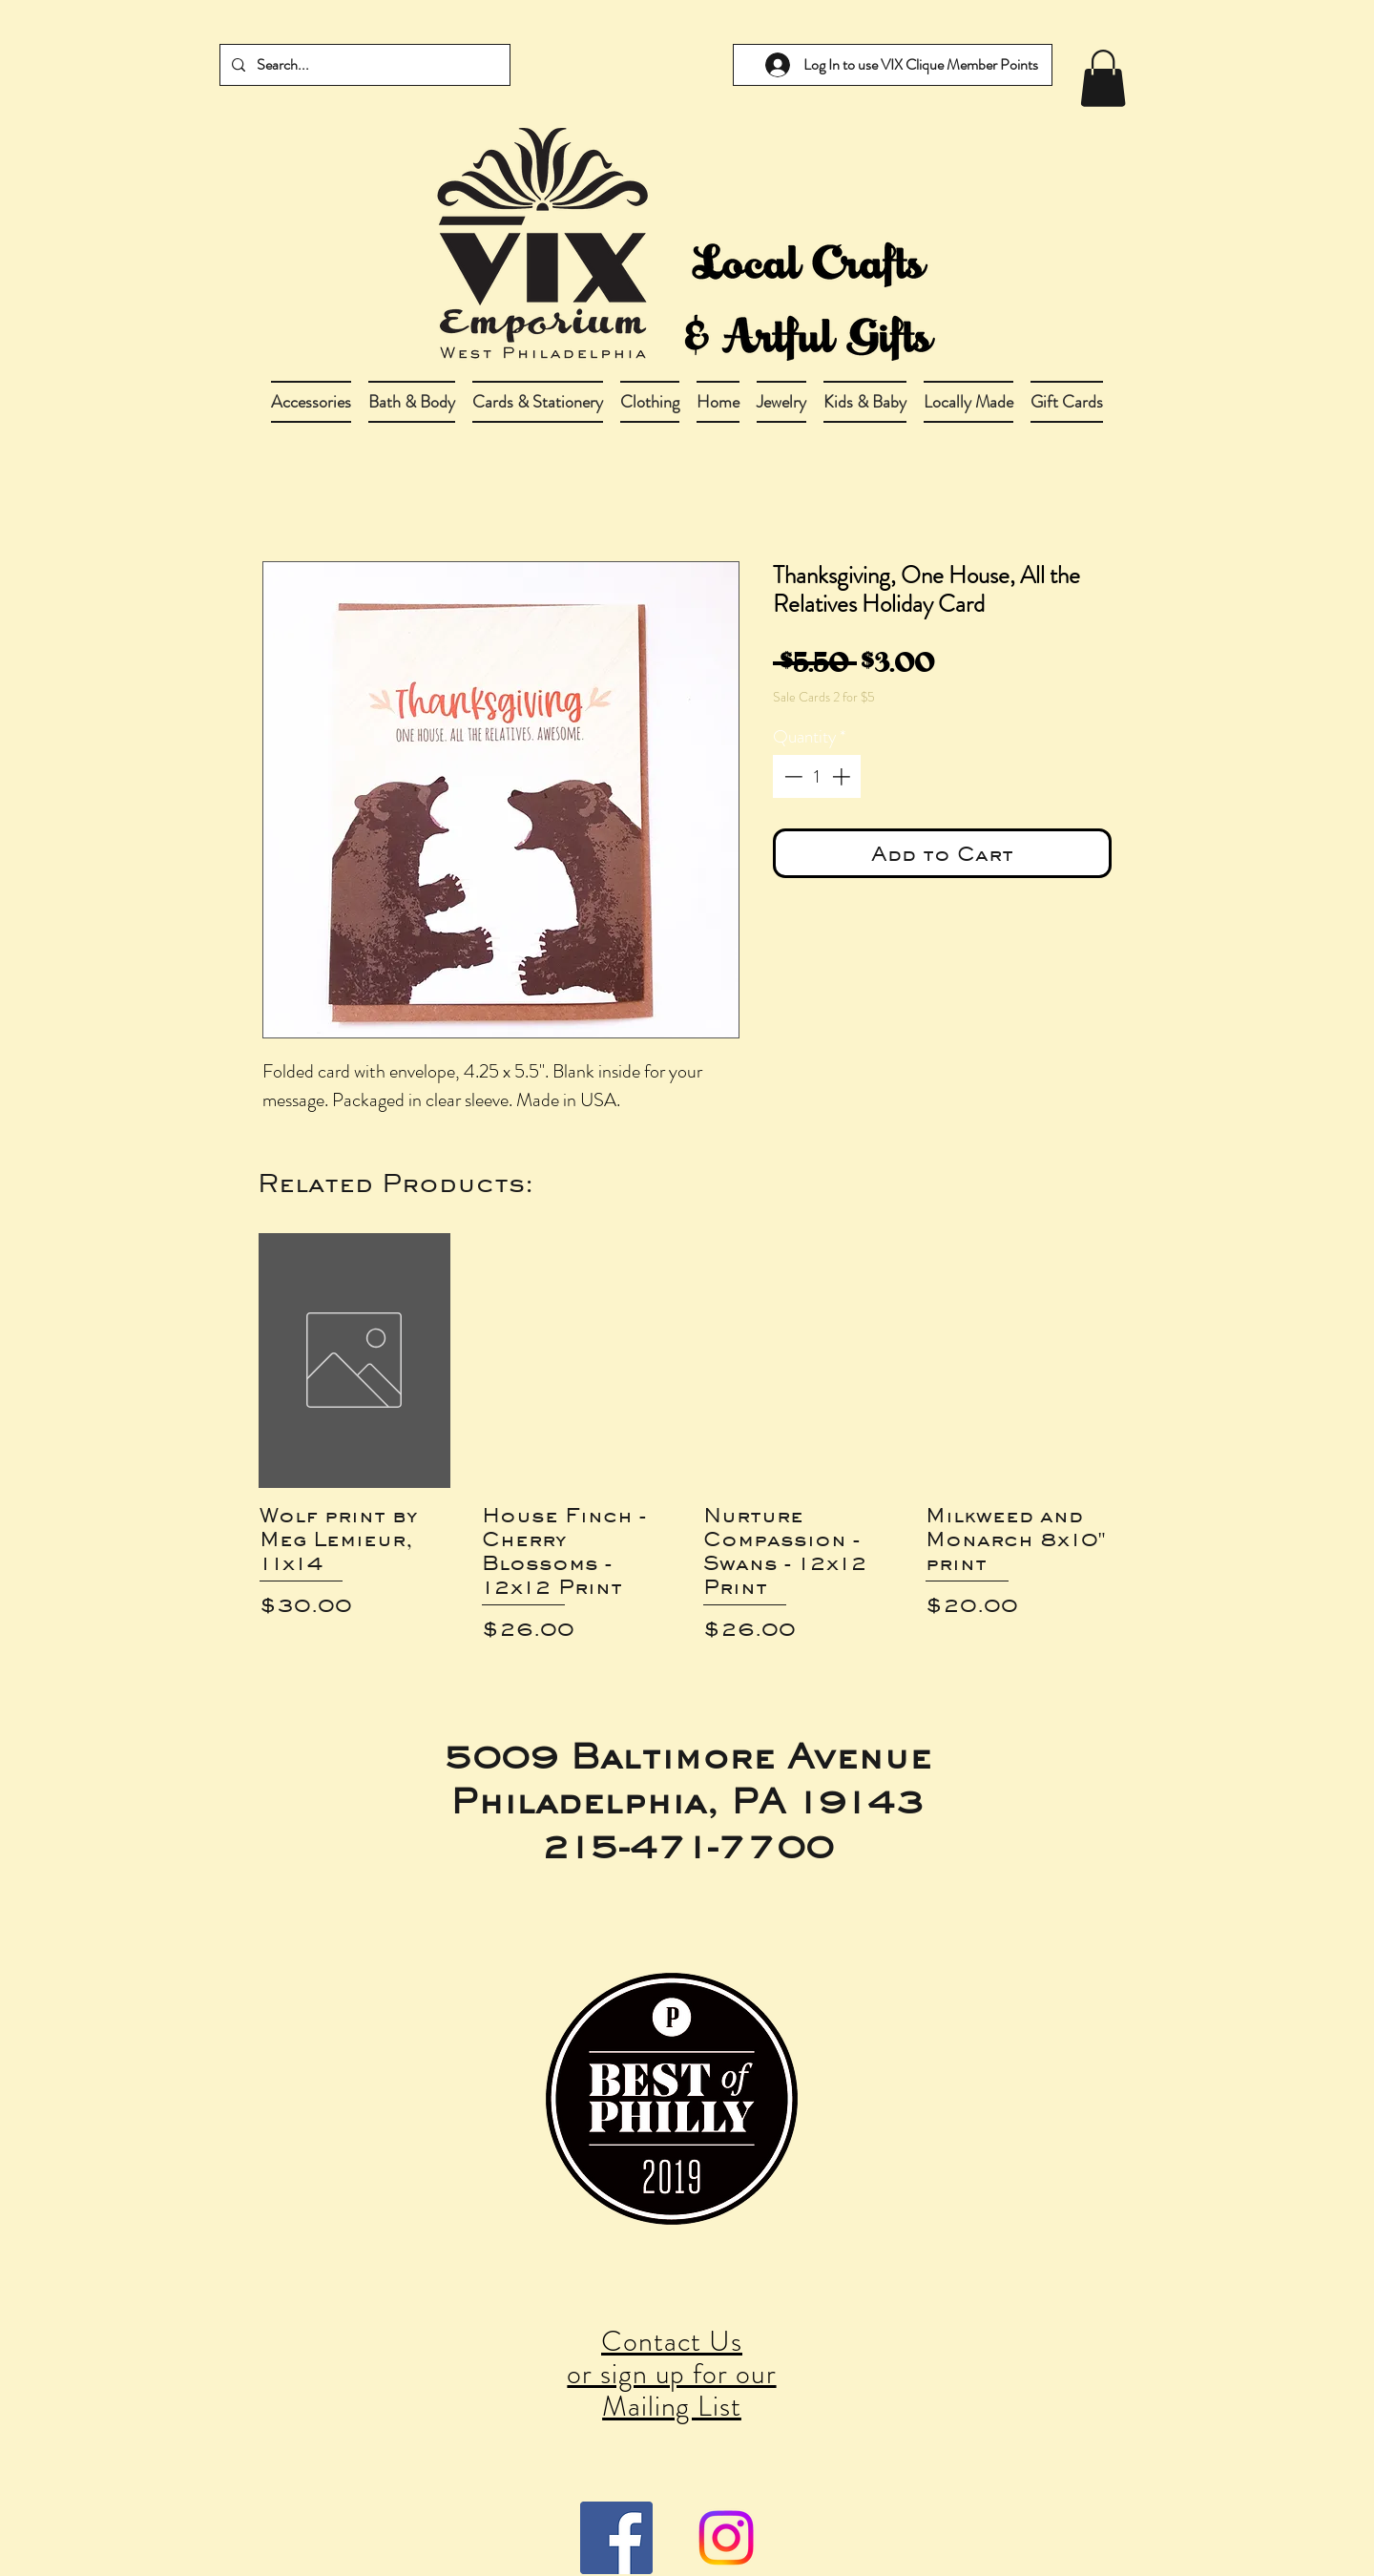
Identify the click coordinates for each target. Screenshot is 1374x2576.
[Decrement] (791, 776)
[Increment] (843, 776)
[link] (1103, 78)
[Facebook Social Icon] (616, 2538)
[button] (412, 402)
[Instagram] (726, 2538)
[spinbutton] (817, 776)
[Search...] (363, 65)
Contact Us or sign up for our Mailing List (671, 2373)
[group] (687, 1438)
